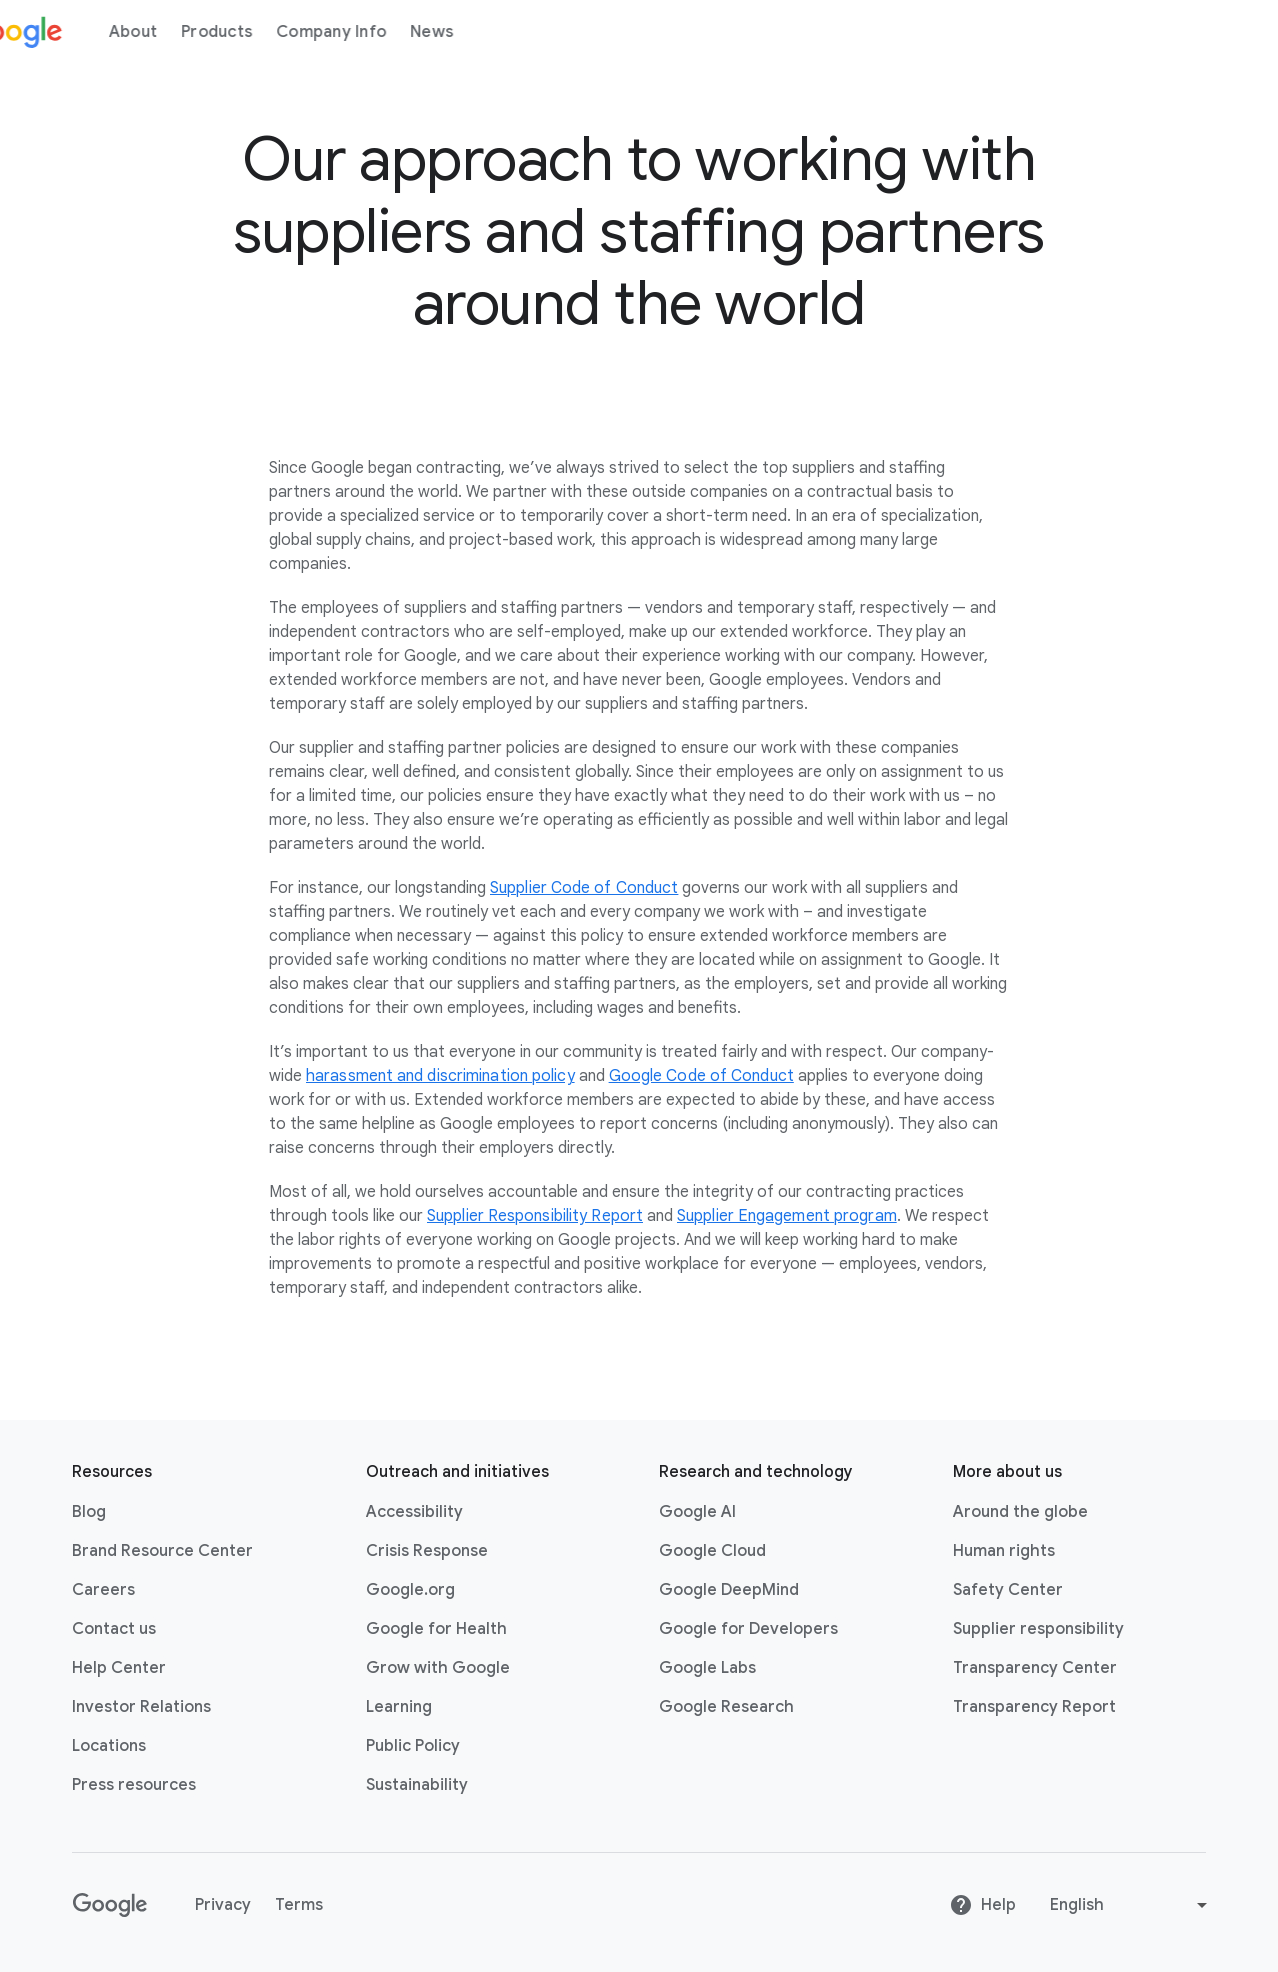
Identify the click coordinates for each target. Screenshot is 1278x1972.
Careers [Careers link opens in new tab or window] (103, 1590)
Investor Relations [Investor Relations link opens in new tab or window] (141, 1707)
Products (271, 32)
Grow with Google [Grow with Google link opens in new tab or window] (438, 1668)
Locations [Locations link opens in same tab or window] (109, 1746)
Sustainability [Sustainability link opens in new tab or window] (417, 1785)
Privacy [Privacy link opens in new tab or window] (223, 1905)
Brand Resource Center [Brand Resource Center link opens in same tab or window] (162, 1551)
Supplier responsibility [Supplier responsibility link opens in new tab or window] (1038, 1629)
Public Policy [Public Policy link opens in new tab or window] (413, 1746)
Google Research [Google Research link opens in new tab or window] (726, 1707)
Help (982, 1905)
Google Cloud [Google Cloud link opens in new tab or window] (712, 1551)
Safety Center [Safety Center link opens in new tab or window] (1008, 1590)
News (486, 32)
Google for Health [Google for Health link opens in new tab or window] (436, 1629)
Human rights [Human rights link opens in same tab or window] (1004, 1551)
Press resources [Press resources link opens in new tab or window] (134, 1785)
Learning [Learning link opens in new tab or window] (399, 1707)
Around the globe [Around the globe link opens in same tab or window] (1020, 1512)
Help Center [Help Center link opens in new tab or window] (119, 1668)
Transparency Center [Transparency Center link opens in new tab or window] (1035, 1668)
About (188, 32)
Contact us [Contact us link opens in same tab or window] (114, 1629)
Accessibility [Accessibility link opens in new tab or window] (414, 1512)
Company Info (386, 32)
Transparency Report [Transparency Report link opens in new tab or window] (1034, 1707)
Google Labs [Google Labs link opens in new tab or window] (707, 1668)
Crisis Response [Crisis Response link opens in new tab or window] (427, 1551)
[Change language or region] (1131, 1905)
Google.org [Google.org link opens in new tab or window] (410, 1590)
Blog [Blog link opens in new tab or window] (89, 1512)
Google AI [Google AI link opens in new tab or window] (697, 1512)
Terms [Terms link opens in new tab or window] (299, 1905)
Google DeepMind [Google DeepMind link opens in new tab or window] (729, 1590)
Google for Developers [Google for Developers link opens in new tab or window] (748, 1629)
